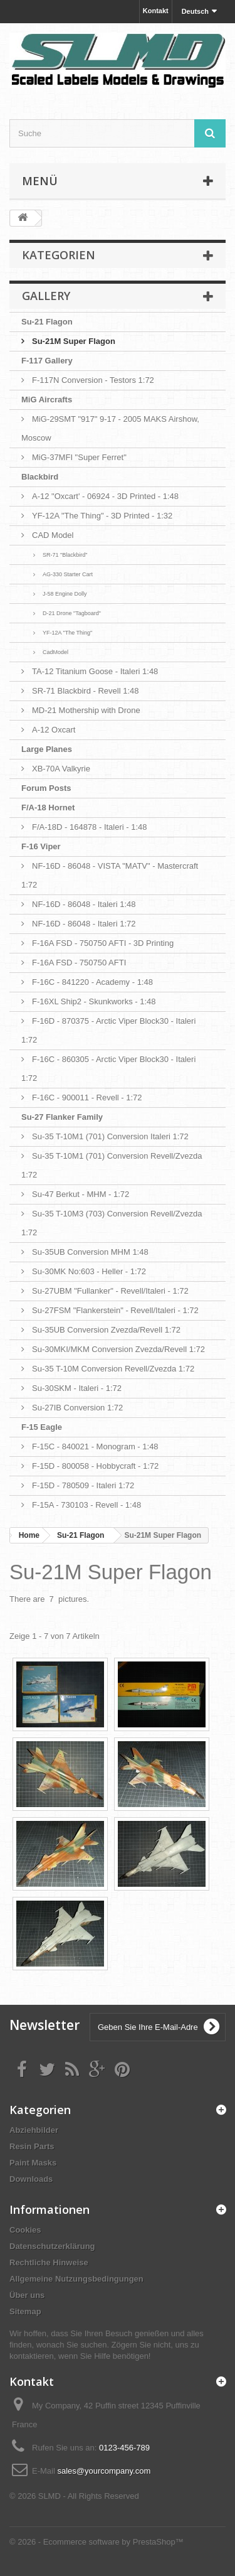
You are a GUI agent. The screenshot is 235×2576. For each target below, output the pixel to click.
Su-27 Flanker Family (62, 1117)
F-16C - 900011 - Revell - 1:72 (87, 1097)
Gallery (46, 295)
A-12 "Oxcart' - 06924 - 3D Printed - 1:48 (105, 496)
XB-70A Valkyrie (61, 768)
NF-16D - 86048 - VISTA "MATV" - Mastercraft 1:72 (109, 875)
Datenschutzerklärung (52, 2246)
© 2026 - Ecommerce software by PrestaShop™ (96, 2541)
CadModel (55, 652)
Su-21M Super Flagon (73, 341)
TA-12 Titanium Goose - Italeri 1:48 (95, 671)
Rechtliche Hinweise (48, 2262)
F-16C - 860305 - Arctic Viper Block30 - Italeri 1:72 (108, 1069)
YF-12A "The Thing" (67, 633)
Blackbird (39, 476)
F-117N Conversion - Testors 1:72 (93, 380)
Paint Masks (32, 2162)
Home (29, 1535)
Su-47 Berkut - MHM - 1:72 (80, 1194)
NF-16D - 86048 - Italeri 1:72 (83, 923)
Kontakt (156, 10)
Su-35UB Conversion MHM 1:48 (90, 1252)
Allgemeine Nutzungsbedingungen (76, 2279)
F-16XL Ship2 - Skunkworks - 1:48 (94, 1001)
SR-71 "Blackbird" (65, 555)
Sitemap (25, 2311)
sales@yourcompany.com (103, 2471)
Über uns (26, 2295)
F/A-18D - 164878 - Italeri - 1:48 (89, 827)
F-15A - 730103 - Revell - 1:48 (86, 1505)
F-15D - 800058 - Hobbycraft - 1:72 (95, 1466)
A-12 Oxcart (53, 729)
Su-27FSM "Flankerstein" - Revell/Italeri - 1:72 (115, 1310)
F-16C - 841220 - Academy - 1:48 (92, 982)
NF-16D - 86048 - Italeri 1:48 (83, 904)
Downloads (31, 2179)
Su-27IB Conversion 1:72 (77, 1407)
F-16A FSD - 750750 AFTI (79, 962)
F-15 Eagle (41, 1427)
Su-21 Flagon (47, 321)
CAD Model (52, 535)
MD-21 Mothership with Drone (86, 710)
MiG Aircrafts (46, 399)
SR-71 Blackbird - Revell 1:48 (85, 690)
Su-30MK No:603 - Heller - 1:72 (89, 1271)
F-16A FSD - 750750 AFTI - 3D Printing (103, 943)
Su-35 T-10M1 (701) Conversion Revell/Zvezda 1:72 (111, 1165)
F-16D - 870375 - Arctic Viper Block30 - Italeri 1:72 (108, 1030)
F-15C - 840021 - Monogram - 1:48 (95, 1446)
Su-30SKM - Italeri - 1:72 (77, 1388)
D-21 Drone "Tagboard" (72, 613)
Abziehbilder (33, 2130)
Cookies (25, 2230)
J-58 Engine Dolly (65, 594)
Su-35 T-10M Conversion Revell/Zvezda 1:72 (113, 1368)
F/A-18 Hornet (48, 807)
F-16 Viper (41, 846)
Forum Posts (46, 788)
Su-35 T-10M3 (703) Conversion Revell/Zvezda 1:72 (111, 1223)
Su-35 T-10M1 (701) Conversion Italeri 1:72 (110, 1136)
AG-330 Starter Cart (68, 574)
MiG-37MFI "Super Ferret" (79, 457)
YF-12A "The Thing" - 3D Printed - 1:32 (102, 515)
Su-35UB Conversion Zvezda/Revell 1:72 (106, 1329)
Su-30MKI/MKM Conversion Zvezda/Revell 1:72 (118, 1349)
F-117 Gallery (47, 360)
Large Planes (46, 749)
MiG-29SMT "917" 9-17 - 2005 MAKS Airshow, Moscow (110, 428)
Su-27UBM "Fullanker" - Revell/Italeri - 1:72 (110, 1291)
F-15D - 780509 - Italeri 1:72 (83, 1485)
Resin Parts (32, 2146)
